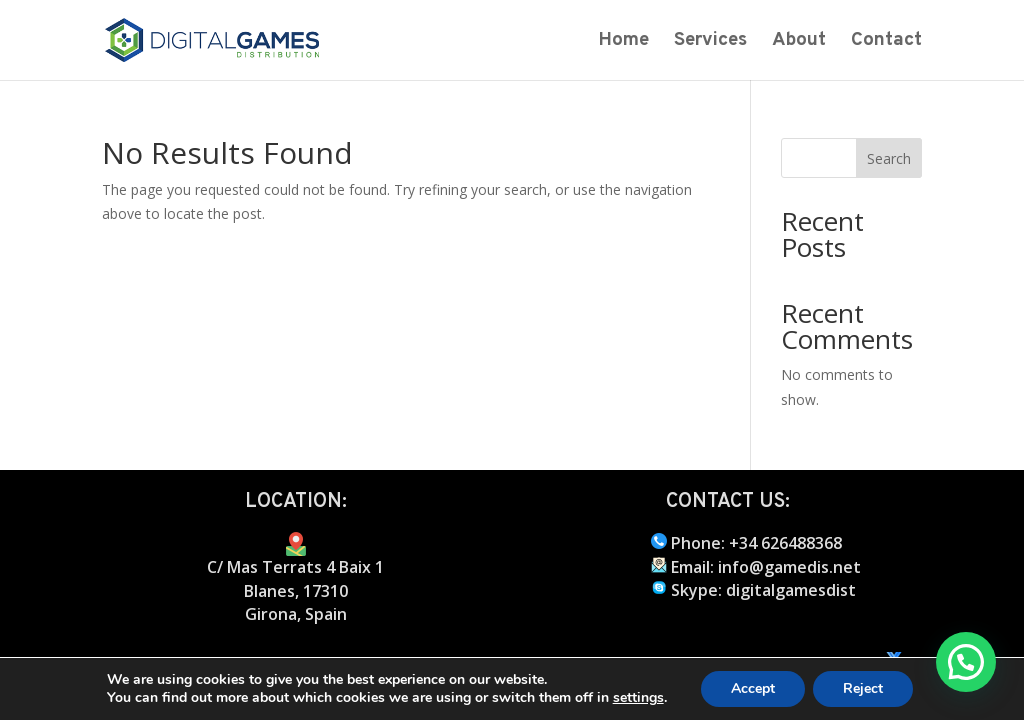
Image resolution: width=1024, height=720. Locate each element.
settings (638, 698)
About (799, 42)
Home (623, 42)
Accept (753, 688)
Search (889, 158)
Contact (886, 42)
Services (710, 42)
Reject (863, 688)
